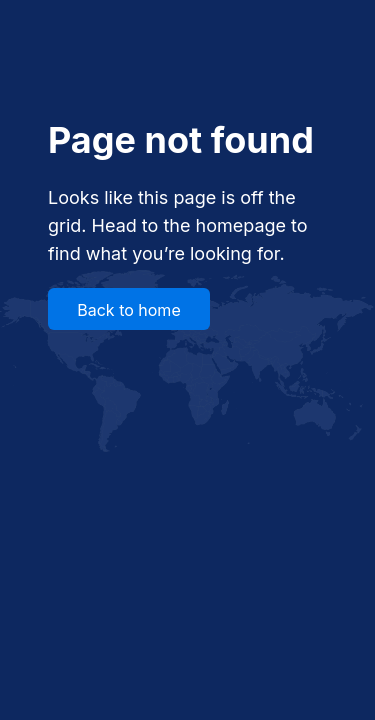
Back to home (128, 310)
